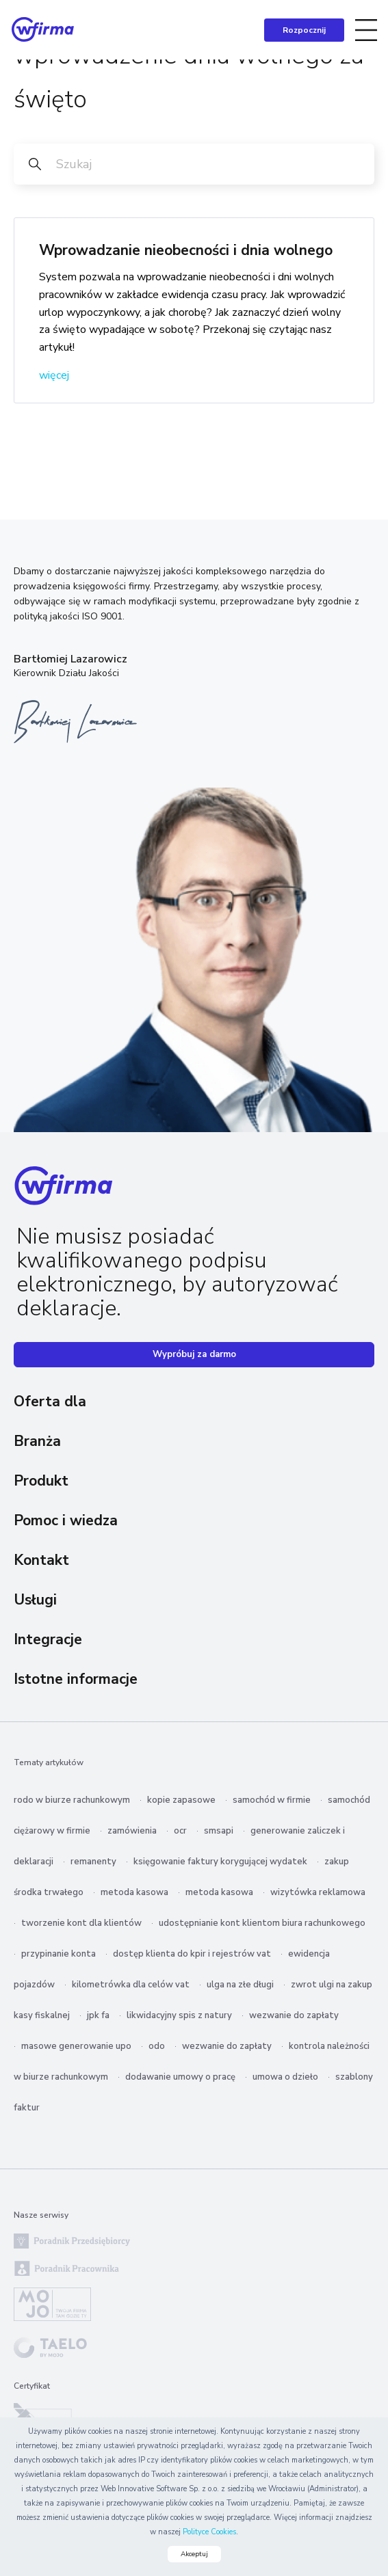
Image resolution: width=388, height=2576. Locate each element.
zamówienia (132, 1831)
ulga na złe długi (240, 1984)
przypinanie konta (58, 1954)
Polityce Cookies (209, 2532)
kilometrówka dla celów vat (131, 1984)
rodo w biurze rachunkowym (72, 1800)
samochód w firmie (272, 1800)
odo (156, 2046)
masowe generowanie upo (76, 2046)
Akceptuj (194, 2554)
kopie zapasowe (181, 1800)
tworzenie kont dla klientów (81, 1923)
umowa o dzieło (285, 2077)
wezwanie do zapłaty (294, 2015)
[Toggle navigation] (366, 30)
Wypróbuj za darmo (194, 1354)
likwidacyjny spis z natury (179, 2015)
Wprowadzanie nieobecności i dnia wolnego (186, 250)
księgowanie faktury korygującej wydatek (220, 1861)
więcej (54, 375)
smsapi (218, 1831)
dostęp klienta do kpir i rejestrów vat (192, 1954)
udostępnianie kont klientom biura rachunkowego (262, 1923)
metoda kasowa (134, 1892)
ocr (180, 1831)
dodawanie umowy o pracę (180, 2077)
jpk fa (98, 2015)
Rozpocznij (304, 30)
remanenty (93, 1861)
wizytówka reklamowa (317, 1892)
